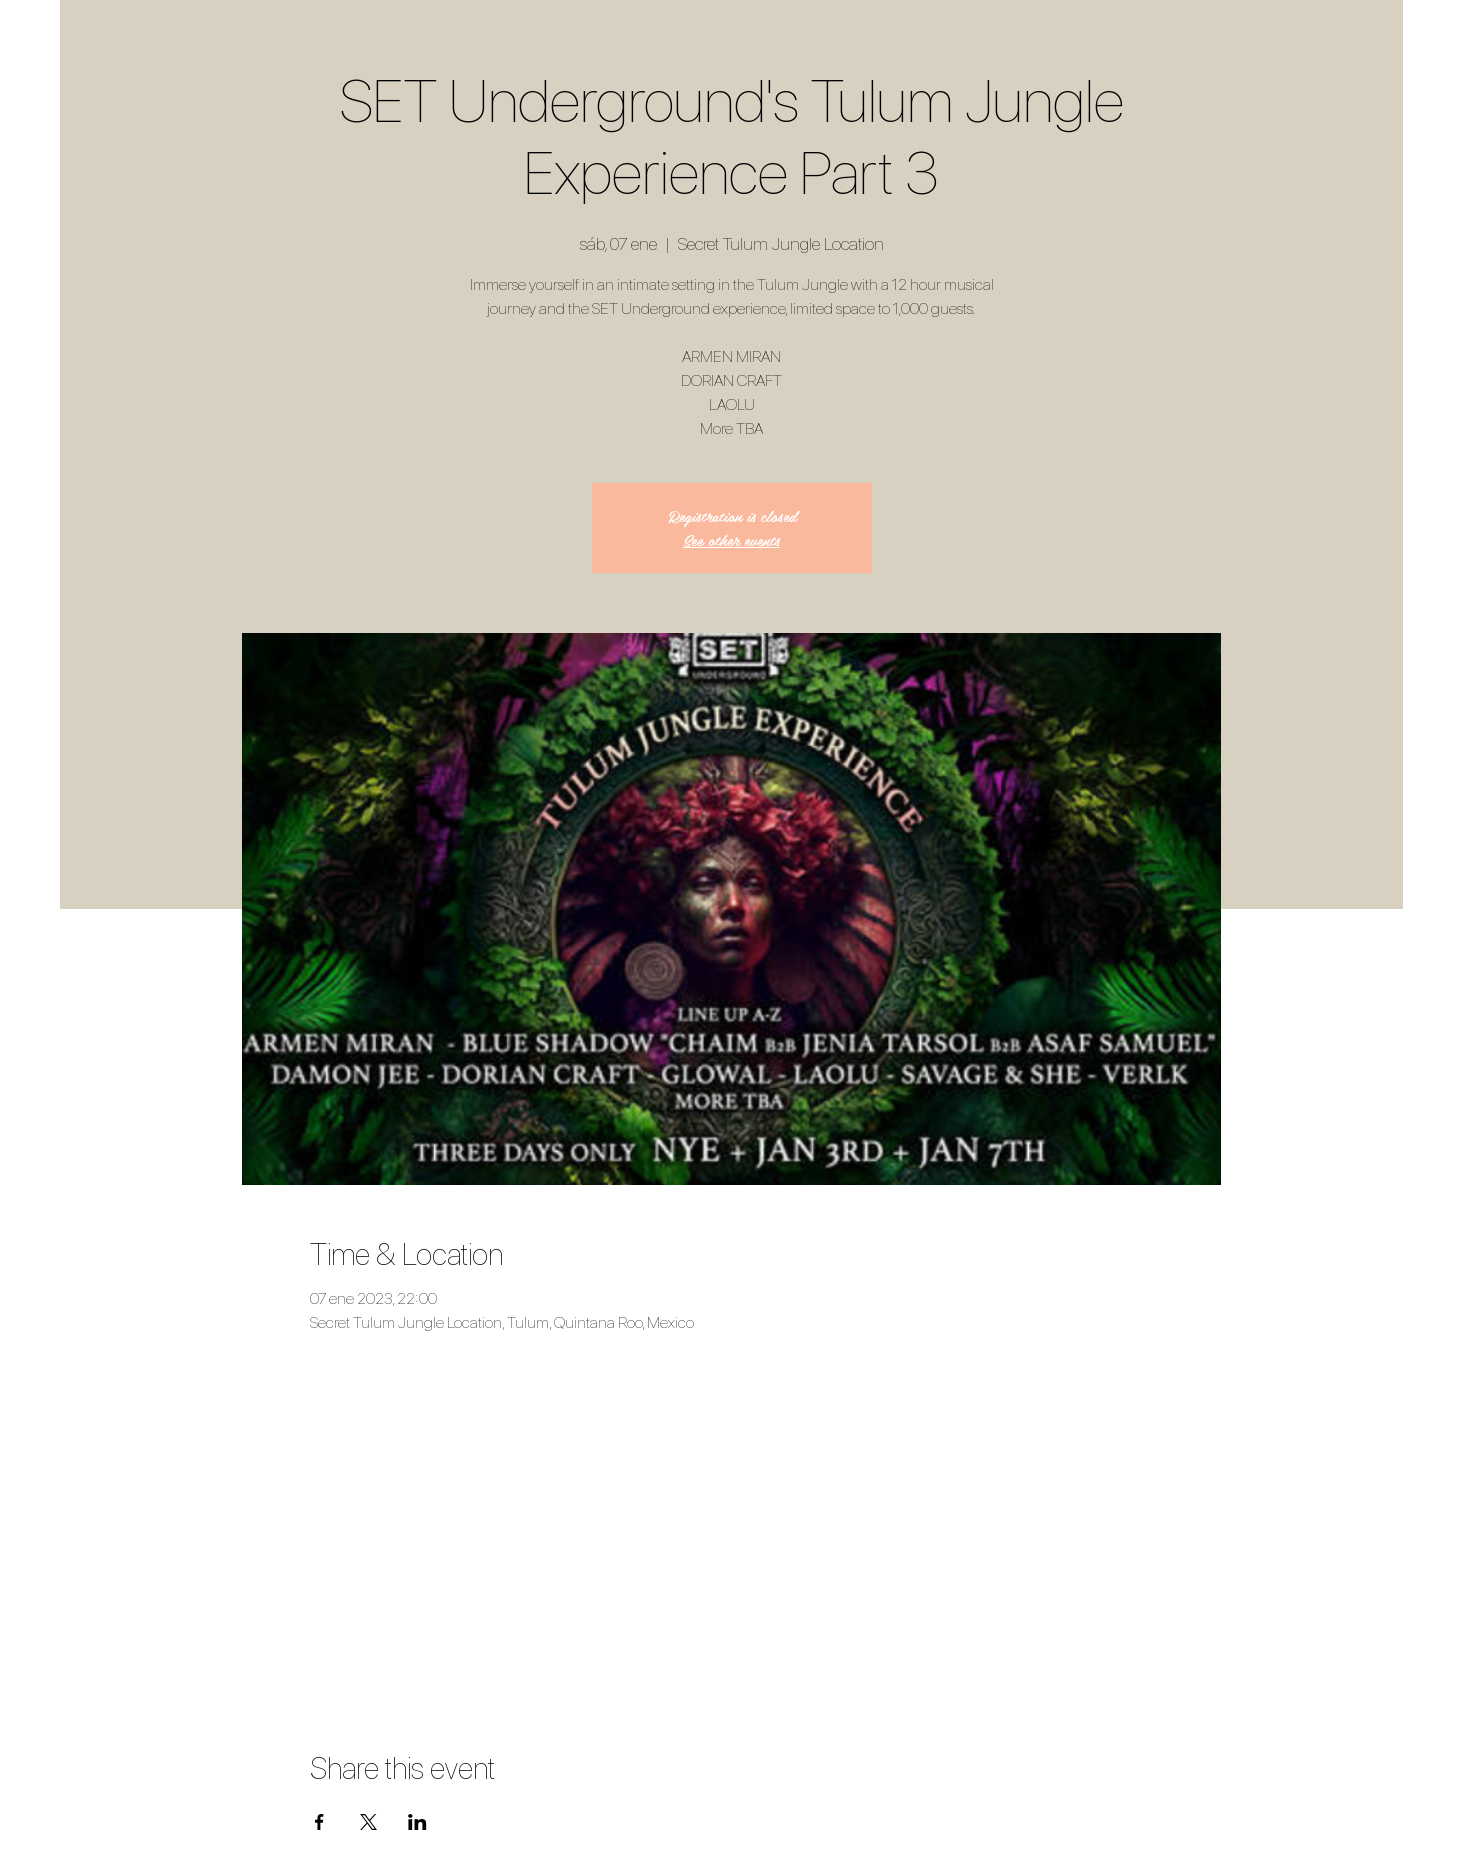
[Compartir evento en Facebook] (319, 1822)
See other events (731, 539)
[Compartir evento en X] (368, 1822)
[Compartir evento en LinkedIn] (417, 1822)
